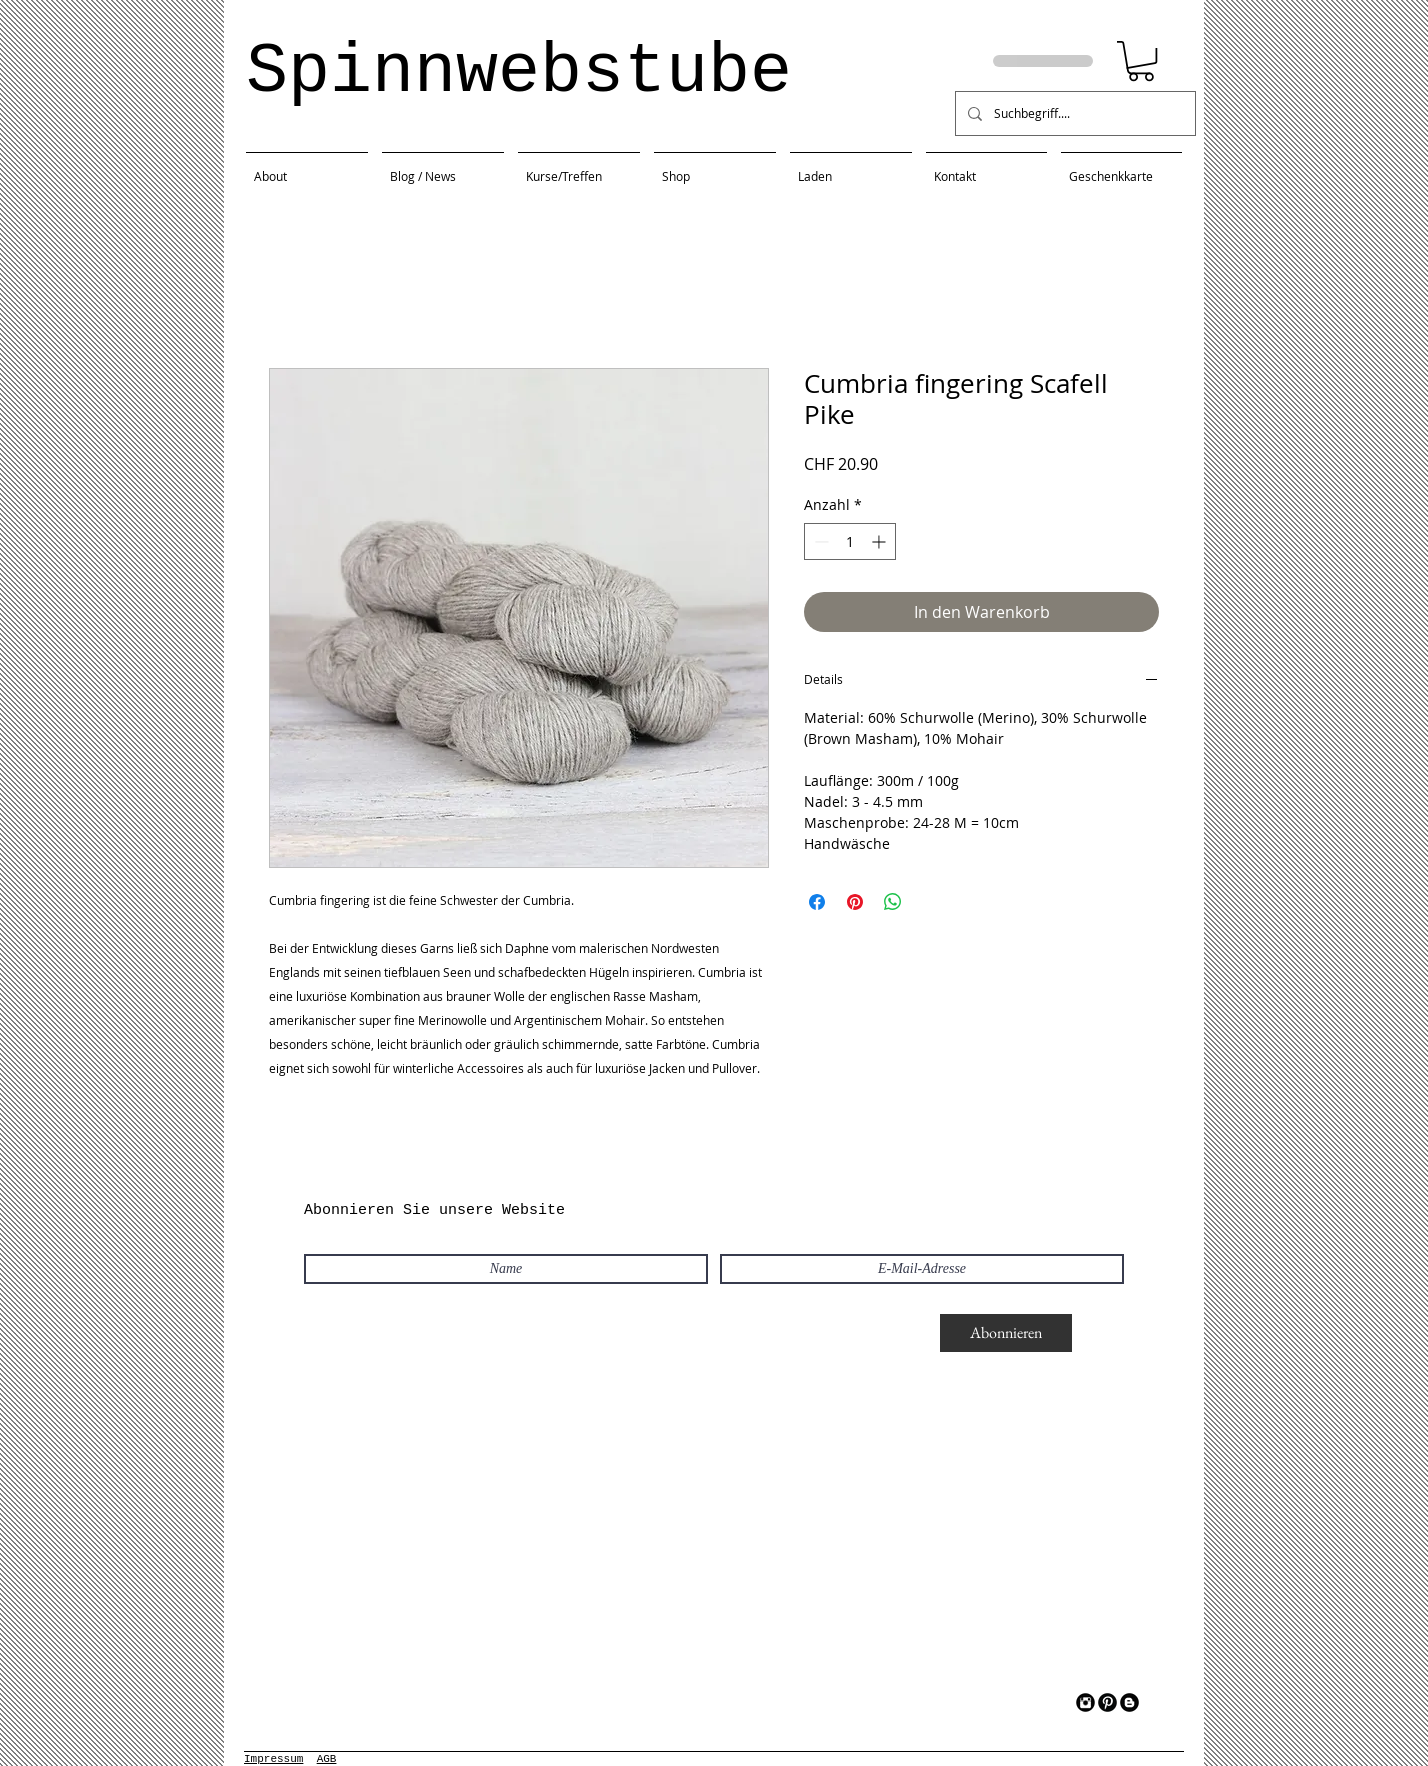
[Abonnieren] (1006, 1333)
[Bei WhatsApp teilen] (893, 902)
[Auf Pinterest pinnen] (855, 902)
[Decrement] (819, 541)
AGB (327, 1759)
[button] (1141, 61)
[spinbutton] (850, 541)
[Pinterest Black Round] (1107, 1702)
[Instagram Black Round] (1085, 1702)
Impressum (273, 1759)
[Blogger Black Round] (1129, 1702)
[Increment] (880, 541)
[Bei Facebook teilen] (817, 902)
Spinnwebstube (519, 72)
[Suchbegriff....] (1073, 113)
